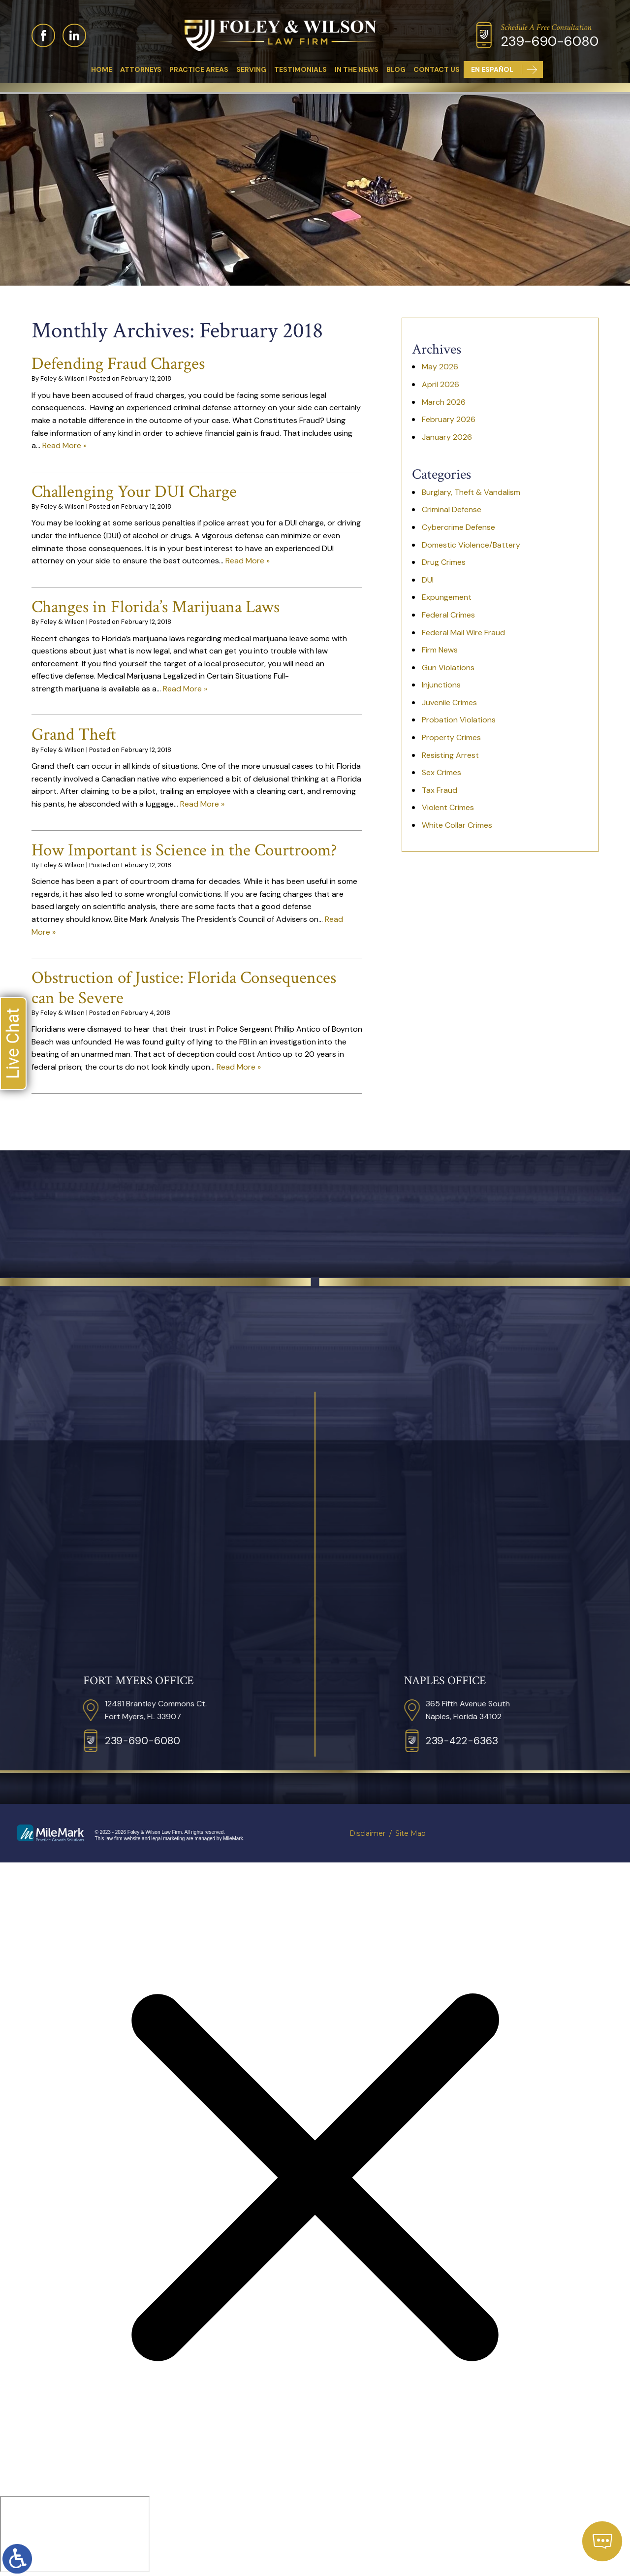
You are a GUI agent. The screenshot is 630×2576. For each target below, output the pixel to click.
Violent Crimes (448, 807)
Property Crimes (451, 737)
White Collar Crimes (457, 825)
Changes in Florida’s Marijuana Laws (156, 607)
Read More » (64, 445)
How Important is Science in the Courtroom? (184, 850)
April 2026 (440, 384)
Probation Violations (459, 720)
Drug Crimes (444, 562)
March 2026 (444, 402)
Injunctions (441, 685)
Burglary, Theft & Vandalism (471, 492)
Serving (251, 69)
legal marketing (168, 1838)
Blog (396, 69)
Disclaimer (367, 1833)
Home (101, 69)
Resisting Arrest (450, 755)
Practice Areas (198, 69)
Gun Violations (448, 667)
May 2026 (440, 366)
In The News (356, 69)
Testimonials (300, 69)
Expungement (447, 597)
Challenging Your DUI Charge (134, 492)
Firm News (440, 650)
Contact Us (436, 69)
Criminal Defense (451, 509)
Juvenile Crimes (449, 702)
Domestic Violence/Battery (471, 545)
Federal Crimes (448, 615)
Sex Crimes (441, 772)
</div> (75, 2534)
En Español (492, 69)
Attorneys (140, 69)
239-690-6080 (549, 41)
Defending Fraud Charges (118, 364)
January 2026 (447, 437)
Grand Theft (74, 734)
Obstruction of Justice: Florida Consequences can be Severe (184, 988)
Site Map (410, 1833)
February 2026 (448, 419)
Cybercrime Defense (458, 527)
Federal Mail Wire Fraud (463, 632)
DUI (428, 580)
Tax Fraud (439, 790)
